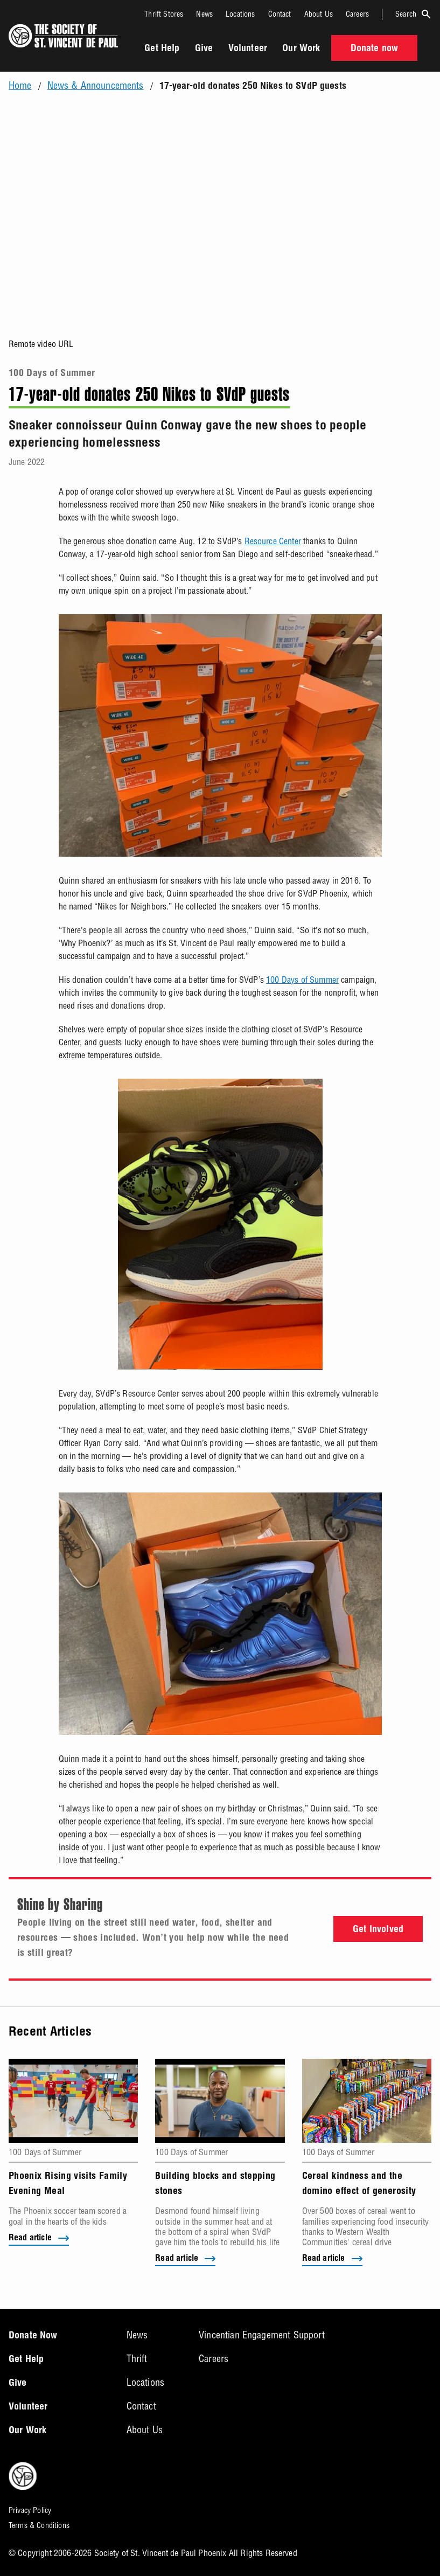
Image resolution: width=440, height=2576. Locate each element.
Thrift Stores (163, 14)
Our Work (301, 49)
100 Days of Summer (52, 374)
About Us (318, 14)
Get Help (161, 49)
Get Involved (378, 1930)
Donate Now (33, 2336)
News (204, 14)
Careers (357, 14)
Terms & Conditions (39, 2525)
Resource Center (273, 541)
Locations (240, 14)
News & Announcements (95, 85)
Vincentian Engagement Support (262, 2335)
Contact (279, 14)
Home (20, 85)
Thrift (137, 2358)
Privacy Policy (30, 2510)
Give (204, 49)
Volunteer (247, 49)
